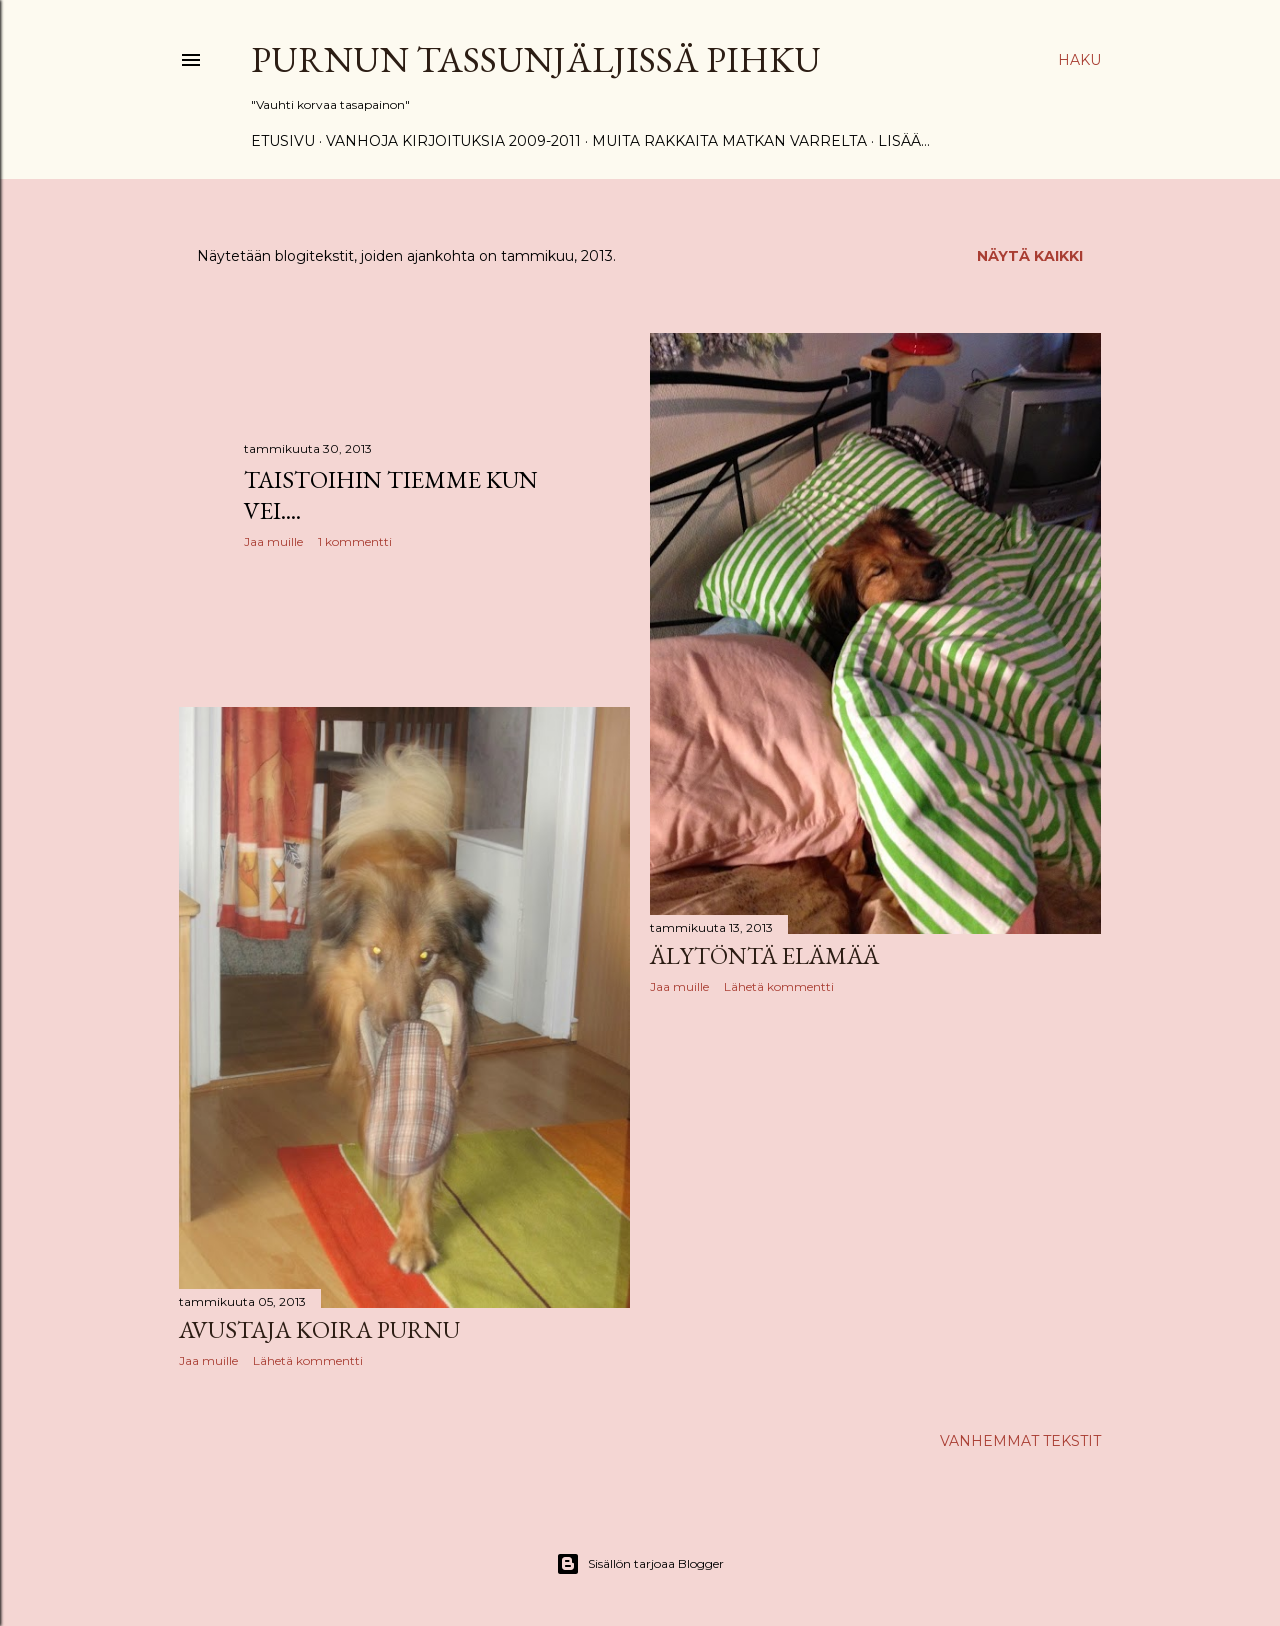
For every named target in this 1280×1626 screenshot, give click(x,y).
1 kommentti (355, 541)
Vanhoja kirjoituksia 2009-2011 (453, 141)
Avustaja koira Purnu (319, 1329)
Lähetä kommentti (779, 986)
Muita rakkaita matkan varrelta (729, 141)
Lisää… (904, 141)
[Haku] (1079, 60)
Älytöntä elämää (764, 955)
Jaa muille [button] (273, 541)
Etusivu (283, 141)
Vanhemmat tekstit (1020, 1441)
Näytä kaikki (1030, 256)
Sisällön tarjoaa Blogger (640, 1564)
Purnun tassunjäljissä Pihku (536, 59)
